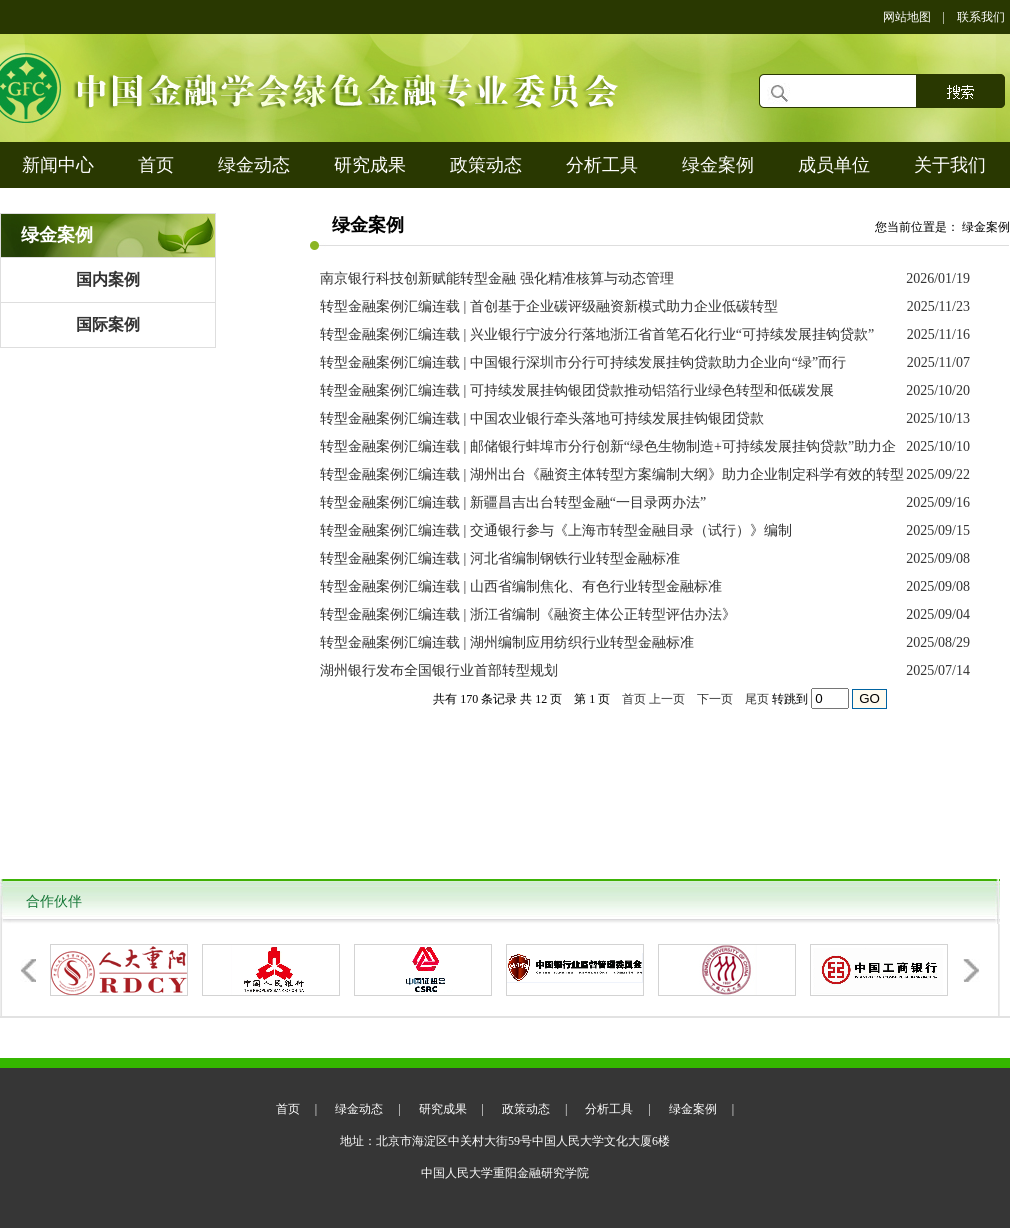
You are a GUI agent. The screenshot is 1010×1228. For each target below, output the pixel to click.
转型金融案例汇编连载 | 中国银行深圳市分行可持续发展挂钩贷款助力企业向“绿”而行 (583, 362)
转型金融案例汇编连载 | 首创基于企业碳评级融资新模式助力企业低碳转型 (549, 306)
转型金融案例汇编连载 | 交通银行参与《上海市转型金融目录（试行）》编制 (556, 530)
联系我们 (981, 17)
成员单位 (834, 165)
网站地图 (907, 17)
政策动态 (486, 165)
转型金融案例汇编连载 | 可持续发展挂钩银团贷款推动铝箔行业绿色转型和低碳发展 (577, 390)
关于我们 (950, 165)
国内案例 (108, 279)
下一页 (715, 699)
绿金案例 (718, 165)
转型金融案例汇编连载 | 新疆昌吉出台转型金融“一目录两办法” (513, 502)
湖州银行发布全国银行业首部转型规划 (439, 670)
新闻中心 (58, 165)
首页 (156, 165)
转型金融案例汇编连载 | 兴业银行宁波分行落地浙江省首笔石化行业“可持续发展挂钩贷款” (597, 334)
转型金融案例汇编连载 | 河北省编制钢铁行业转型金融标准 (500, 558)
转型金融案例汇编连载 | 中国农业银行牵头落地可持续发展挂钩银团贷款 (542, 418)
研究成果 (370, 165)
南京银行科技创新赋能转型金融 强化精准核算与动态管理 (497, 278)
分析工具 (602, 165)
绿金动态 (254, 165)
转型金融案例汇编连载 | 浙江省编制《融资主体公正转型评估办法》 (528, 614)
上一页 (667, 699)
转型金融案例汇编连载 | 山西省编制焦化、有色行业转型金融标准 (521, 586)
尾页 (757, 699)
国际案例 (108, 324)
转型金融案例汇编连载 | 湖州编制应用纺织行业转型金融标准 (507, 642)
